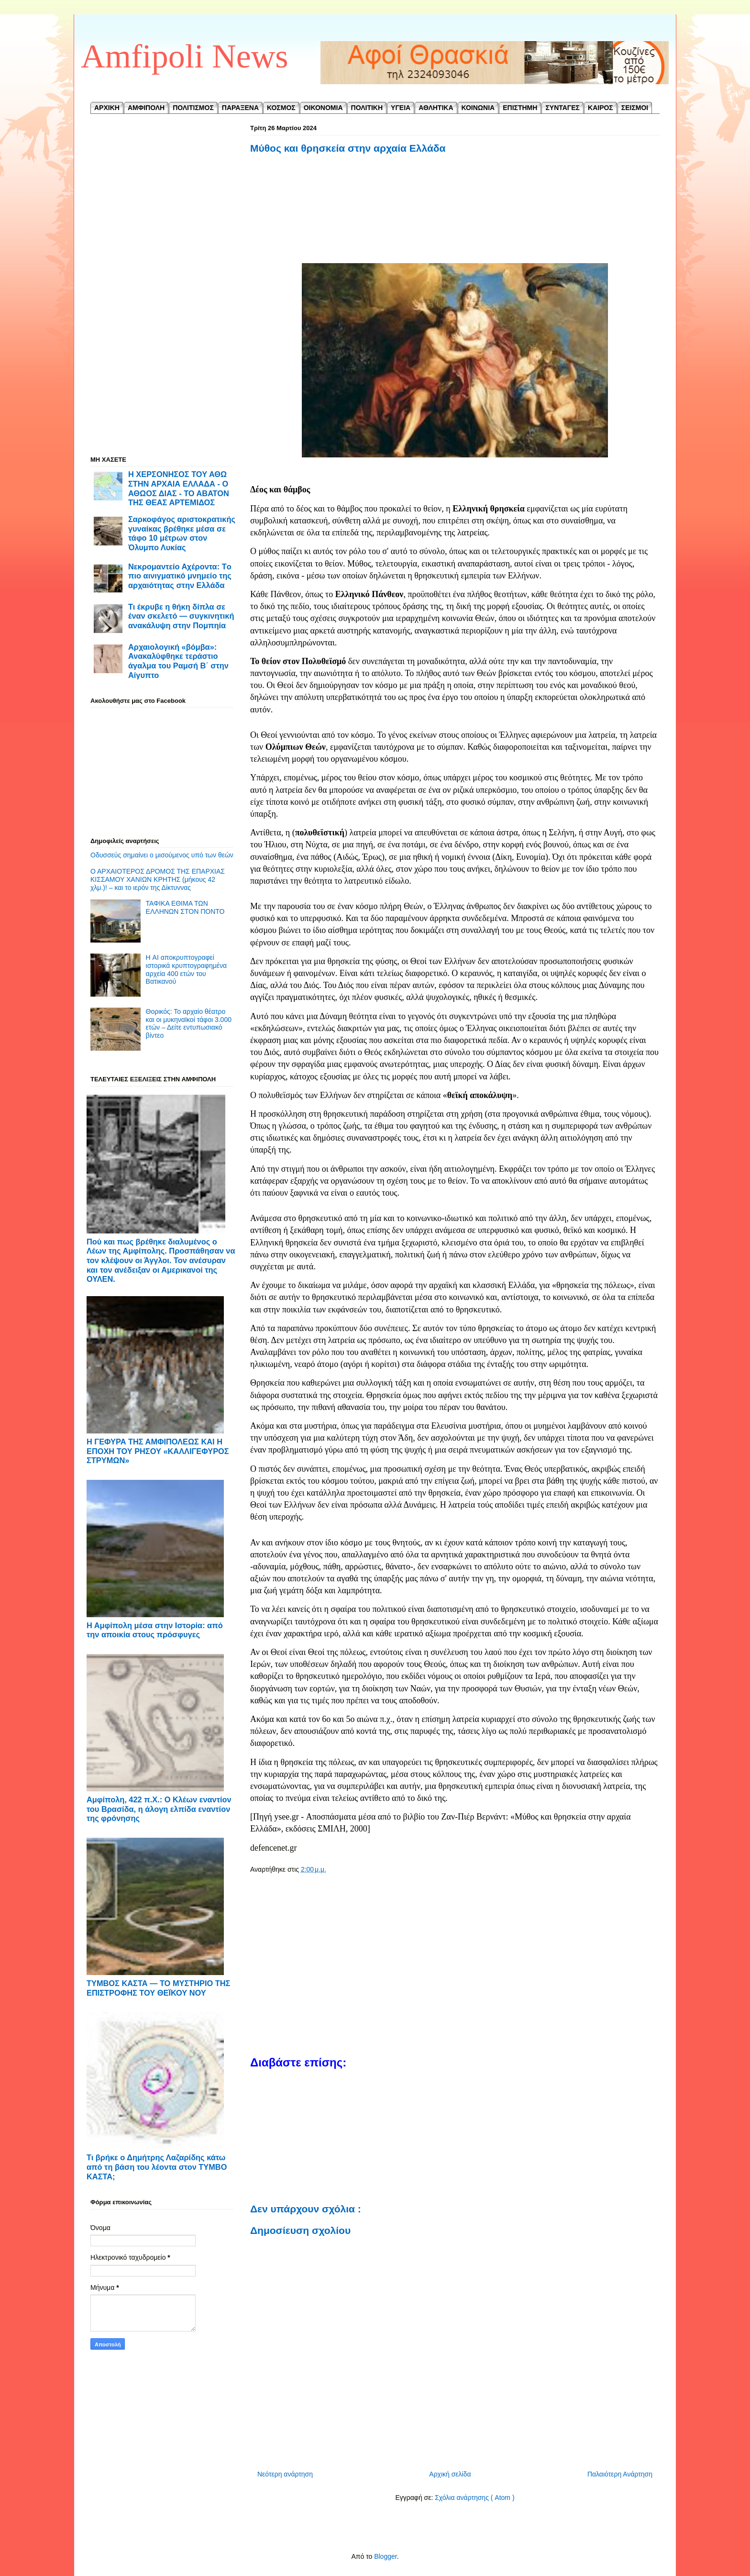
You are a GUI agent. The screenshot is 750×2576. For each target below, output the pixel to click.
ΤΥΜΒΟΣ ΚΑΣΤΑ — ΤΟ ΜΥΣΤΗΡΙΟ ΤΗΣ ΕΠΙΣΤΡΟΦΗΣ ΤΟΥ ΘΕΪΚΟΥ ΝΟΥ (158, 1988)
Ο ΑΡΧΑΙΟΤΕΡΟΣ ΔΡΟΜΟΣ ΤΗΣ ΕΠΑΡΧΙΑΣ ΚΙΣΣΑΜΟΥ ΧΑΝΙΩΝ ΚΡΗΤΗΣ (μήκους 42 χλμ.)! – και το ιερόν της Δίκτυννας (157, 879)
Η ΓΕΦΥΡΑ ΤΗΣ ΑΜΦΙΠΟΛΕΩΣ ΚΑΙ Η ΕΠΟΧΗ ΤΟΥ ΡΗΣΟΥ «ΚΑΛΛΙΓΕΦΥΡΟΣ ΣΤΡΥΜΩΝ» (158, 1451)
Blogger (385, 2556)
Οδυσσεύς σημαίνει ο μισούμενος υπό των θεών (161, 855)
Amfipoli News (184, 56)
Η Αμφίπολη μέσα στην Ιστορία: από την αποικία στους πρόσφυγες (155, 1630)
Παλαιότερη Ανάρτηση (619, 2474)
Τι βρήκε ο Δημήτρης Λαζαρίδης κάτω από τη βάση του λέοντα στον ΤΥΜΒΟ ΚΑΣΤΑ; (157, 2166)
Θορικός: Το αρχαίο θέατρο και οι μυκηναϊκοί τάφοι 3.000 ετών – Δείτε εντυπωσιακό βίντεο (189, 1023)
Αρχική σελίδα (450, 2474)
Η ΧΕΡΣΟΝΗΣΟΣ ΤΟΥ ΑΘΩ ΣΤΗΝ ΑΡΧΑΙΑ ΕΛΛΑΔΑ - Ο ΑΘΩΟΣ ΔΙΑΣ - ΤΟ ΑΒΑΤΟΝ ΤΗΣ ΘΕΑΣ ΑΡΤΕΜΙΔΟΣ (178, 488)
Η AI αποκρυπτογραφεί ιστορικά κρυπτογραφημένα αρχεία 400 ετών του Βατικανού (186, 969)
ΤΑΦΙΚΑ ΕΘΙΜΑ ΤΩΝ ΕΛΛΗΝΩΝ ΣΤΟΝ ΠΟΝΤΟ (185, 907)
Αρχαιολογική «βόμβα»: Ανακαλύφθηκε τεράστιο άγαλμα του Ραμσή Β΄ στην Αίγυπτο (178, 661)
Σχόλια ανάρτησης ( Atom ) (474, 2497)
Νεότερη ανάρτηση (285, 2474)
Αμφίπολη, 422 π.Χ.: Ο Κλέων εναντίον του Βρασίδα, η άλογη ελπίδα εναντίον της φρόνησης (159, 1808)
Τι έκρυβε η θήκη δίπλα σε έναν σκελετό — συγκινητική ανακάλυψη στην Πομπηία (181, 616)
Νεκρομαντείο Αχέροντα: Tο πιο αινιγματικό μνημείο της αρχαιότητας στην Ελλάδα (180, 575)
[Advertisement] (455, 209)
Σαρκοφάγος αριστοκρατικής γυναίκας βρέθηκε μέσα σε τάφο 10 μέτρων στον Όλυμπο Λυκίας (181, 533)
